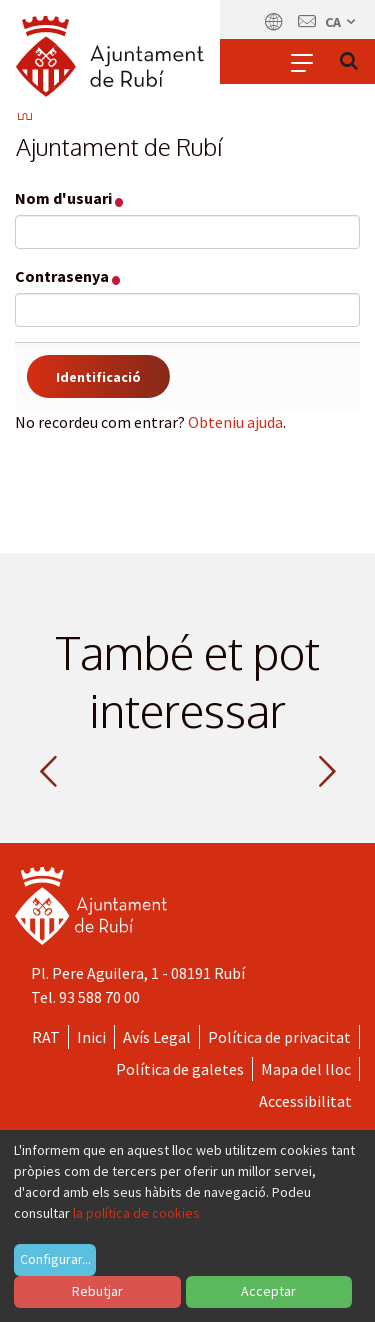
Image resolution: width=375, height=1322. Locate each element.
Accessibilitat (305, 1101)
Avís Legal (157, 1037)
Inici (91, 1037)
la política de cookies (136, 1213)
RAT (46, 1037)
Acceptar (268, 1291)
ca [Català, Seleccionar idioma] (341, 22)
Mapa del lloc (306, 1069)
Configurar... (55, 1259)
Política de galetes (180, 1069)
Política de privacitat (279, 1037)
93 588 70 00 (99, 997)
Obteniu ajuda (235, 422)
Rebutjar (97, 1291)
